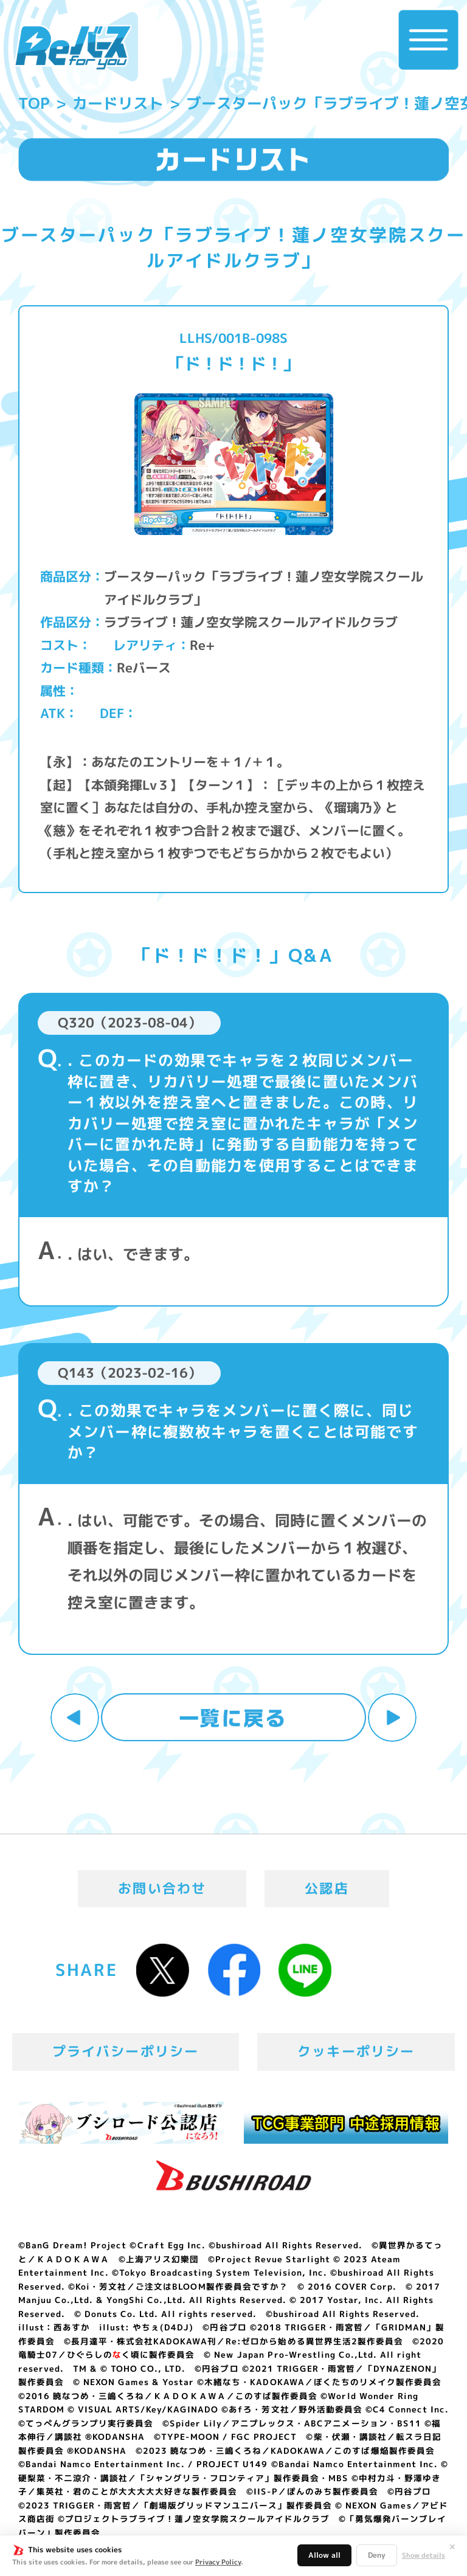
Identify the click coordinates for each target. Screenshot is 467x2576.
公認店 (327, 1888)
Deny (377, 2555)
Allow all (324, 2555)
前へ (74, 1717)
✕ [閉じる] (452, 2547)
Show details (423, 2555)
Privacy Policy (218, 2562)
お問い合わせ (162, 1888)
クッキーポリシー (356, 2051)
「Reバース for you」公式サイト (72, 47)
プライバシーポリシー (125, 2051)
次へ (392, 1717)
